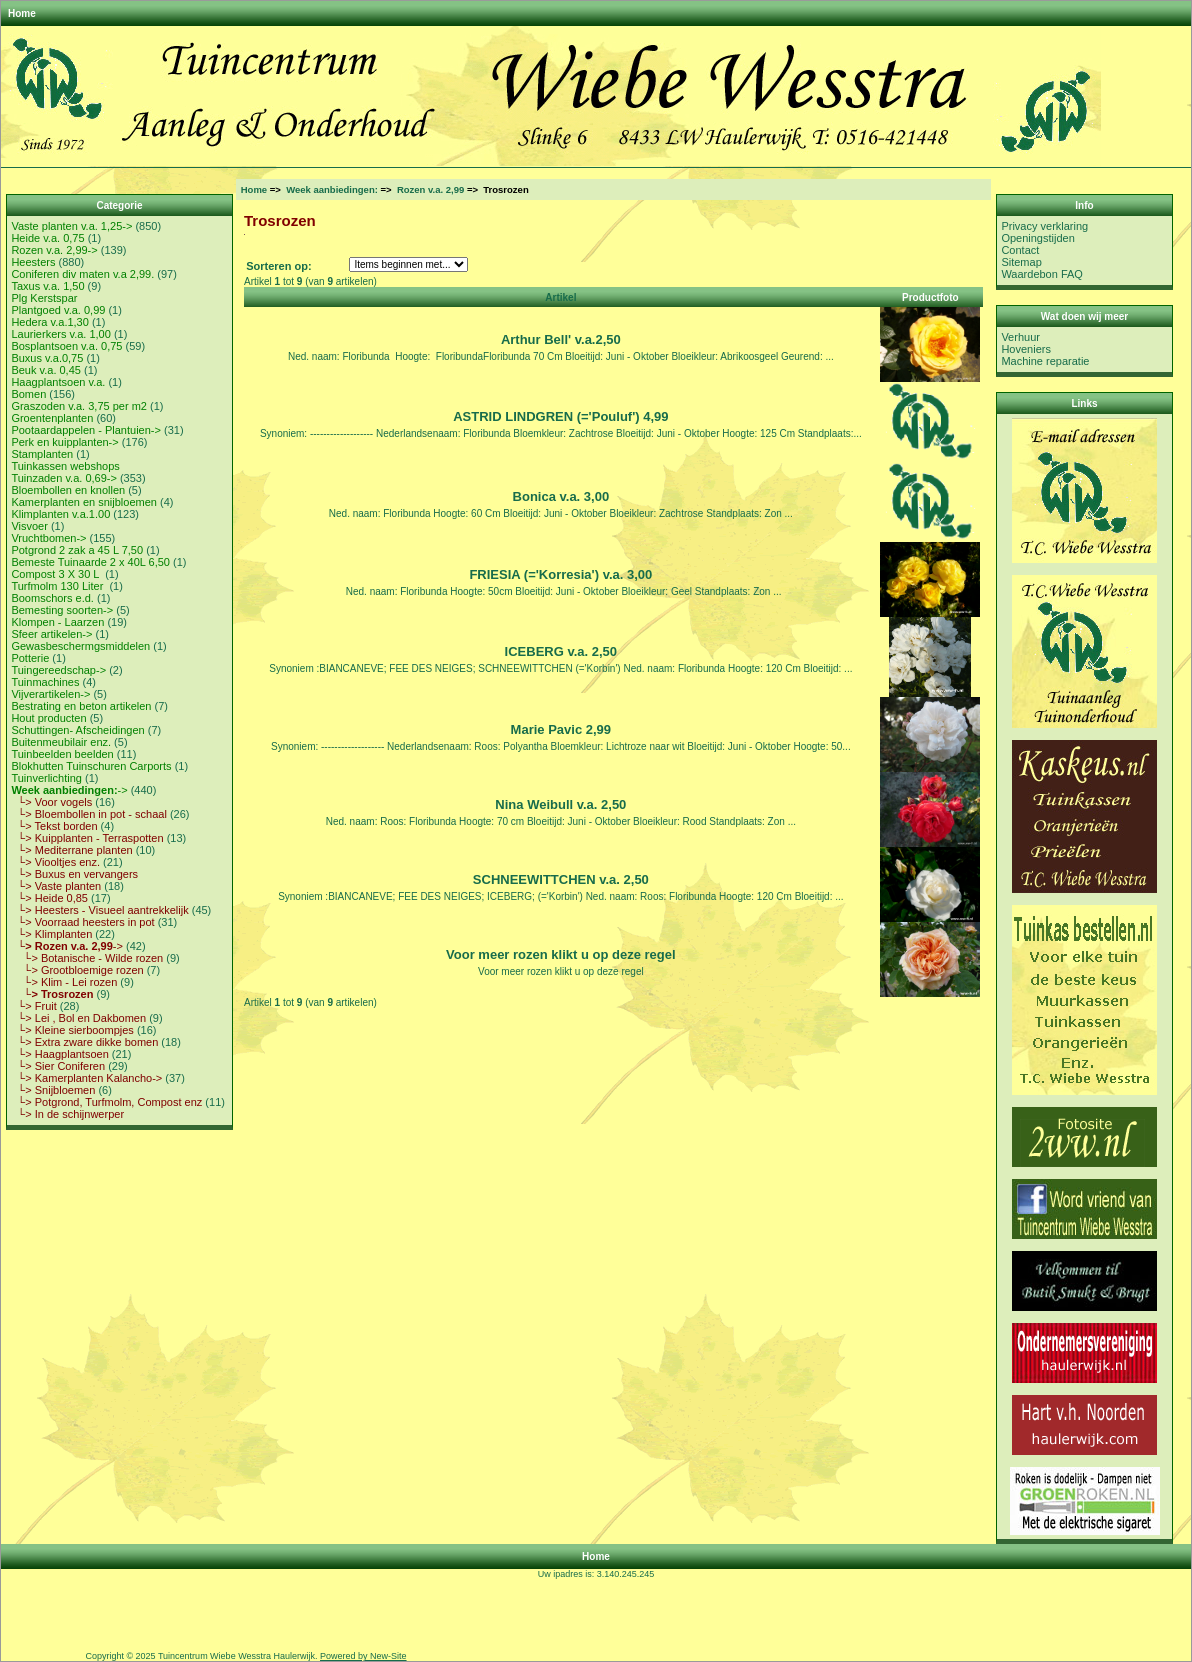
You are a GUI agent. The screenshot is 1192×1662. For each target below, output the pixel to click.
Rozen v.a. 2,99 (430, 189)
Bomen (28, 394)
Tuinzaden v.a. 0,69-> (63, 478)
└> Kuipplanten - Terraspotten (87, 838)
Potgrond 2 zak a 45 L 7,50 (77, 550)
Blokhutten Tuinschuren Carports (91, 766)
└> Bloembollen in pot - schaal (88, 814)
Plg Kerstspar (44, 298)
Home (22, 13)
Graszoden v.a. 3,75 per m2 (79, 406)
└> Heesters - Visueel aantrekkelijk (99, 910)
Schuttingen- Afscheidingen (77, 730)
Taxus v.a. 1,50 (47, 286)
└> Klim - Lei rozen (64, 982)
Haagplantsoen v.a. (58, 382)
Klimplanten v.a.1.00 (60, 514)
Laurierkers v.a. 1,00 (60, 334)
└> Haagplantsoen (59, 1054)
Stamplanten (42, 454)
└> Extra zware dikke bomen (84, 1042)
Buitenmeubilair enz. (61, 742)
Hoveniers (1026, 349)
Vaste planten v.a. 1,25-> (71, 226)
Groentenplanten (52, 418)
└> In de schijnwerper (67, 1114)
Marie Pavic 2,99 (561, 729)
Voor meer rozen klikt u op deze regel (561, 954)
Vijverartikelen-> (50, 694)
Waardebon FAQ (1042, 274)
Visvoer (29, 526)
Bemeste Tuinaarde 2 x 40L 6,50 (90, 562)
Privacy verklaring (1044, 226)
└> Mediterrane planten (71, 850)
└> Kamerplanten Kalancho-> (86, 1078)
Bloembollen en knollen (68, 490)
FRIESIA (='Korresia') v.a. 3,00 (560, 574)
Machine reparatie (1045, 361)
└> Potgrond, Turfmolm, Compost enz (106, 1102)
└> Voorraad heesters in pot (82, 922)
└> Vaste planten (56, 886)
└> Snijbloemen (53, 1090)
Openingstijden (1037, 238)
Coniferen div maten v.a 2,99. (82, 274)
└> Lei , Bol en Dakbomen (78, 1018)
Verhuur (1020, 337)
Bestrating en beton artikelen (81, 706)
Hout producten (48, 718)
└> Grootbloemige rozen (77, 970)
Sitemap (1021, 262)
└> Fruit (33, 1006)
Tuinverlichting (46, 778)
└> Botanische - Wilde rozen (87, 958)
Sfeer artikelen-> (51, 634)
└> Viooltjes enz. (55, 862)
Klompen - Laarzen (57, 622)
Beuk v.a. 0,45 (46, 370)
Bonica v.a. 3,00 (561, 496)
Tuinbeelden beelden (62, 754)
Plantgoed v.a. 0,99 (58, 310)
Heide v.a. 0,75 (47, 238)
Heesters (33, 262)
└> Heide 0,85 (49, 898)
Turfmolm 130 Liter (58, 586)
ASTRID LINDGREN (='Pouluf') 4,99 (560, 416)
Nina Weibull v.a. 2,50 (560, 804)
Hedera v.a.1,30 (49, 322)
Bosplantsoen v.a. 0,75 (66, 346)
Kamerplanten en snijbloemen (84, 502)
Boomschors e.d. (52, 598)
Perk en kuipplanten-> (64, 442)
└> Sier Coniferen (58, 1066)
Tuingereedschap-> (58, 670)
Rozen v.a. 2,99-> (54, 250)
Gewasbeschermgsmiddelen (80, 646)
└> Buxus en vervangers (74, 874)
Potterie (30, 658)
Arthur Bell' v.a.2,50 (561, 339)
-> (69, 790)
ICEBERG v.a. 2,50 (561, 651)
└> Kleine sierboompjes (72, 1030)
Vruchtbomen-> (48, 538)
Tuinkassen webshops (65, 466)
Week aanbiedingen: (332, 189)
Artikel (560, 297)
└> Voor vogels (51, 802)
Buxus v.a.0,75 (47, 358)
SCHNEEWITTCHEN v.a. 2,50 (561, 879)
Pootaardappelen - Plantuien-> (86, 430)
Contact (1020, 250)
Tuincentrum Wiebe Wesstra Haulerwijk (236, 1656)
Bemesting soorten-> (62, 610)
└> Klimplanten (51, 934)
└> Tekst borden (54, 826)
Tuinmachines (45, 682)
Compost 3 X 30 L (56, 574)
